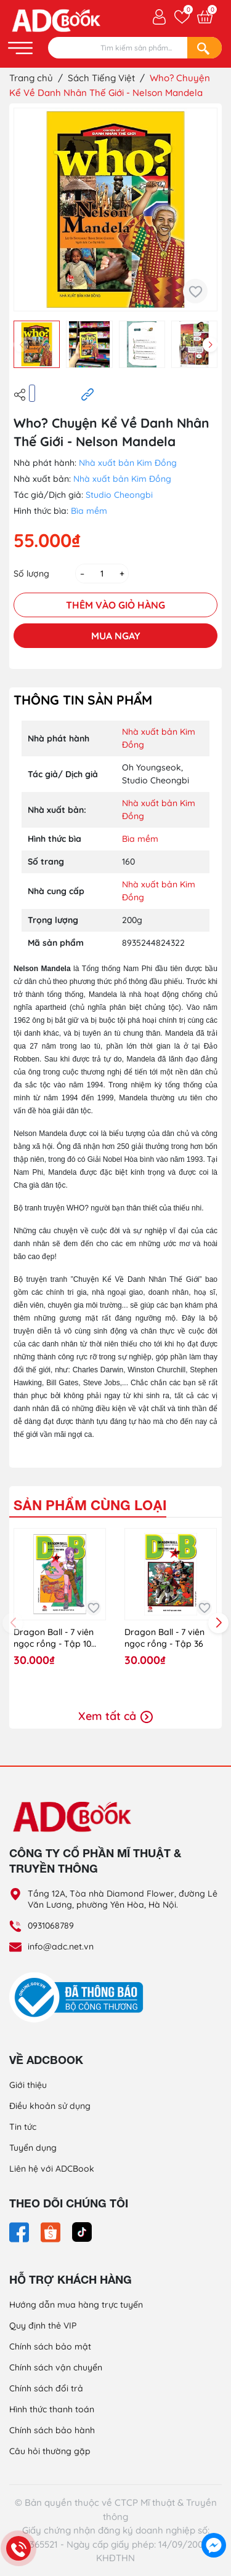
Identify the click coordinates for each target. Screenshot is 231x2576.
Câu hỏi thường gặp (50, 2451)
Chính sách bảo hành (52, 2430)
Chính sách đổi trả (46, 2388)
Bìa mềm (89, 510)
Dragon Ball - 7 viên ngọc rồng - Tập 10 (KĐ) (54, 1638)
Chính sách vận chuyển (55, 2367)
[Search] (204, 47)
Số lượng (31, 573)
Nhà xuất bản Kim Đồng (128, 462)
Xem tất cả (115, 1716)
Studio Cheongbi (119, 494)
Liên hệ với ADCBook (51, 2168)
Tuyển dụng (33, 2147)
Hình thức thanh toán (51, 2409)
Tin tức (22, 2126)
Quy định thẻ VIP (42, 2325)
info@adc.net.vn (61, 1946)
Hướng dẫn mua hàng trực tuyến (76, 2304)
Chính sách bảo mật (50, 2346)
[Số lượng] (102, 573)
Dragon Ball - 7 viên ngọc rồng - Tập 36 (164, 1638)
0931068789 (51, 1925)
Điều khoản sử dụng (50, 2105)
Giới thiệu (28, 2084)
